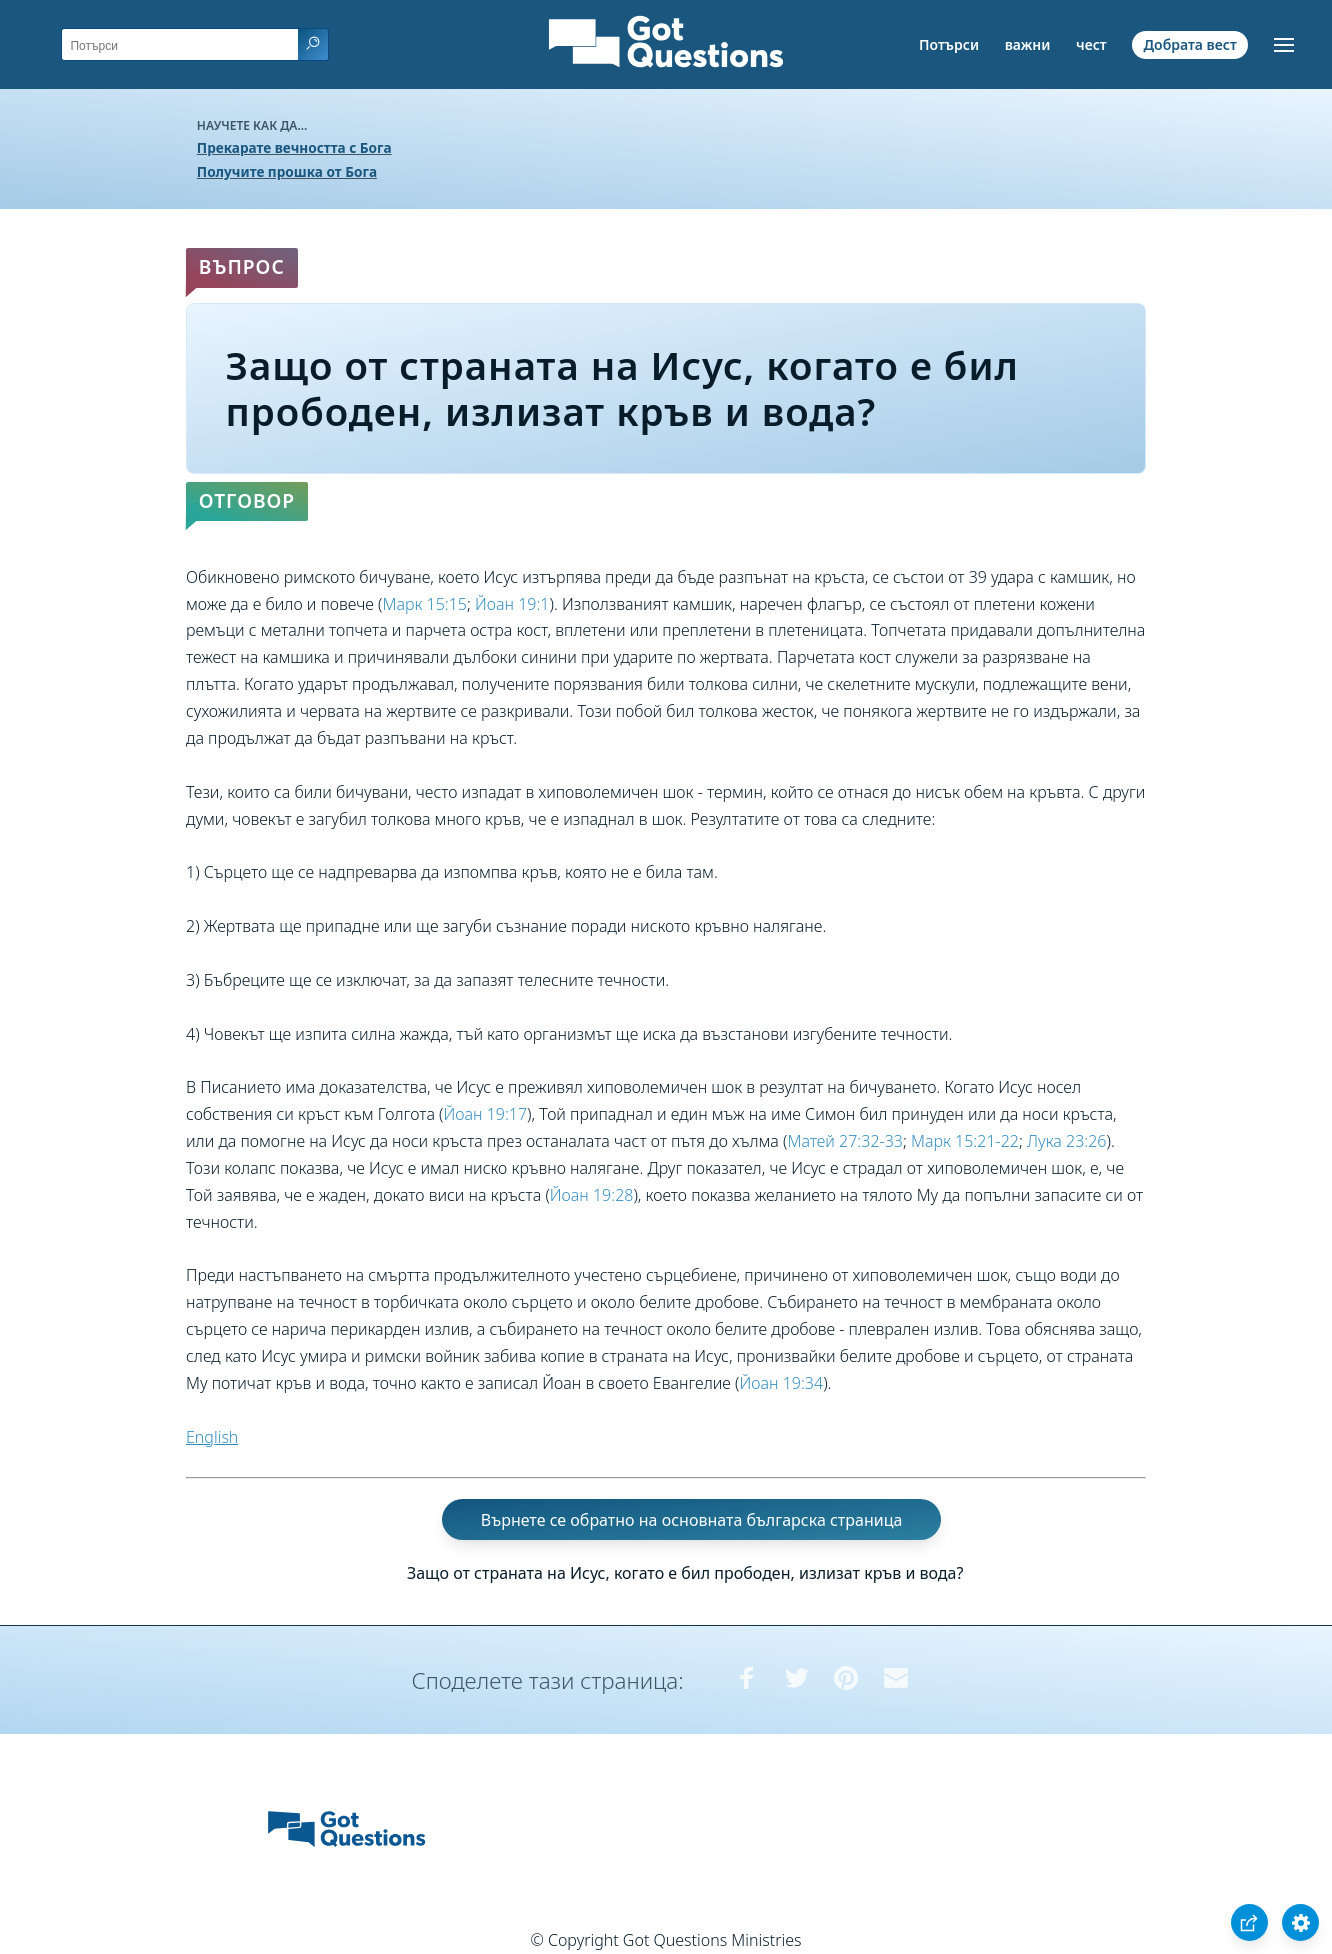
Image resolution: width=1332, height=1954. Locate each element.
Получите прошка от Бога (287, 171)
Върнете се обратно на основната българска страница (692, 1519)
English (212, 1437)
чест (1091, 44)
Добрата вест (1189, 44)
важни (1028, 44)
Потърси (949, 44)
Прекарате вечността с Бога (294, 147)
